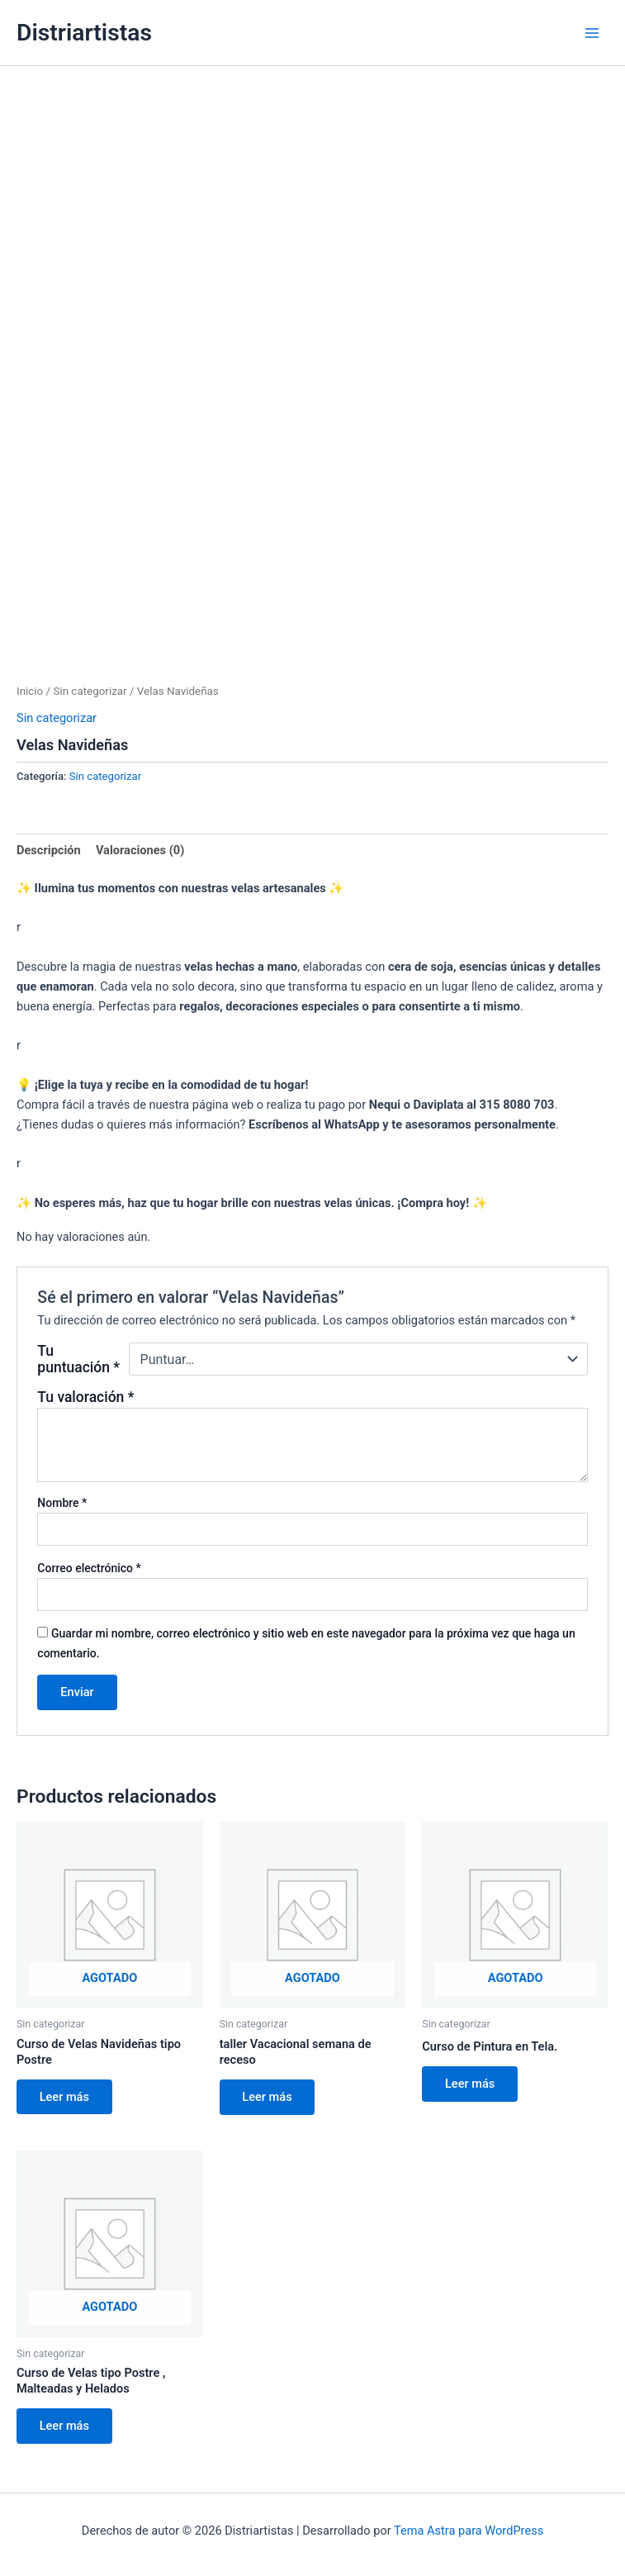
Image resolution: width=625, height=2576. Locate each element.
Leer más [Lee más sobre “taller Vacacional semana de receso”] (267, 2096)
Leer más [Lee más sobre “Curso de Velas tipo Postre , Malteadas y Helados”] (64, 2426)
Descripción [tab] (49, 850)
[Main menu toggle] (591, 32)
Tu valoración (85, 1397)
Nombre (62, 1502)
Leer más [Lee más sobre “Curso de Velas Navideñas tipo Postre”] (64, 2096)
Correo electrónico (88, 1568)
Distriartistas (84, 32)
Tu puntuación (78, 1359)
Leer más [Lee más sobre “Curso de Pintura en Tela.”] (470, 2083)
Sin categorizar (89, 691)
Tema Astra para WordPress (468, 2530)
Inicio (30, 691)
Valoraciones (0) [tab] (140, 850)
